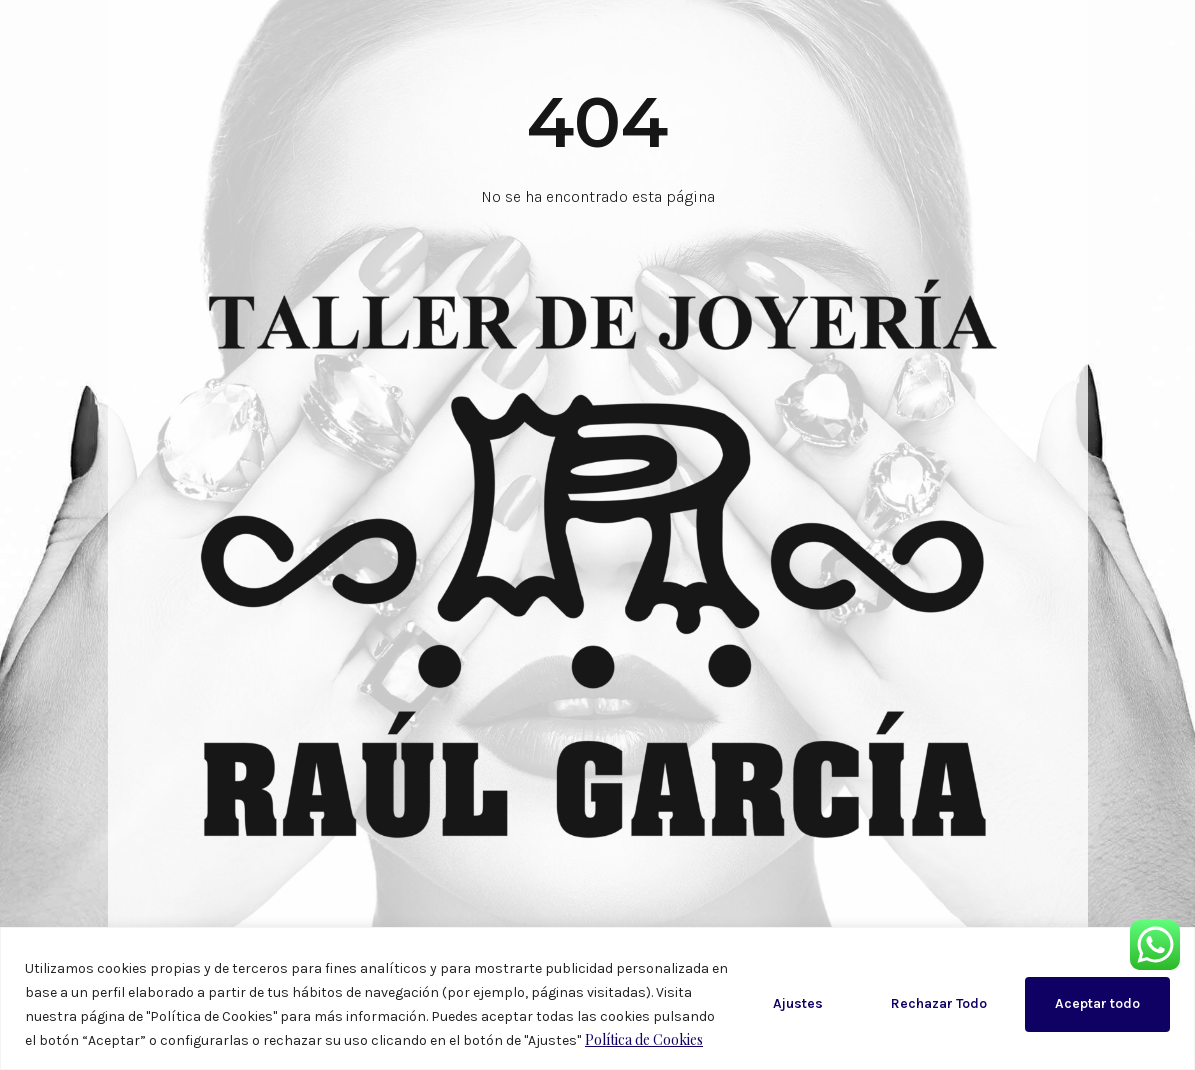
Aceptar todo (1097, 1003)
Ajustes (798, 1003)
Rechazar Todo (939, 1003)
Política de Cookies (644, 1039)
